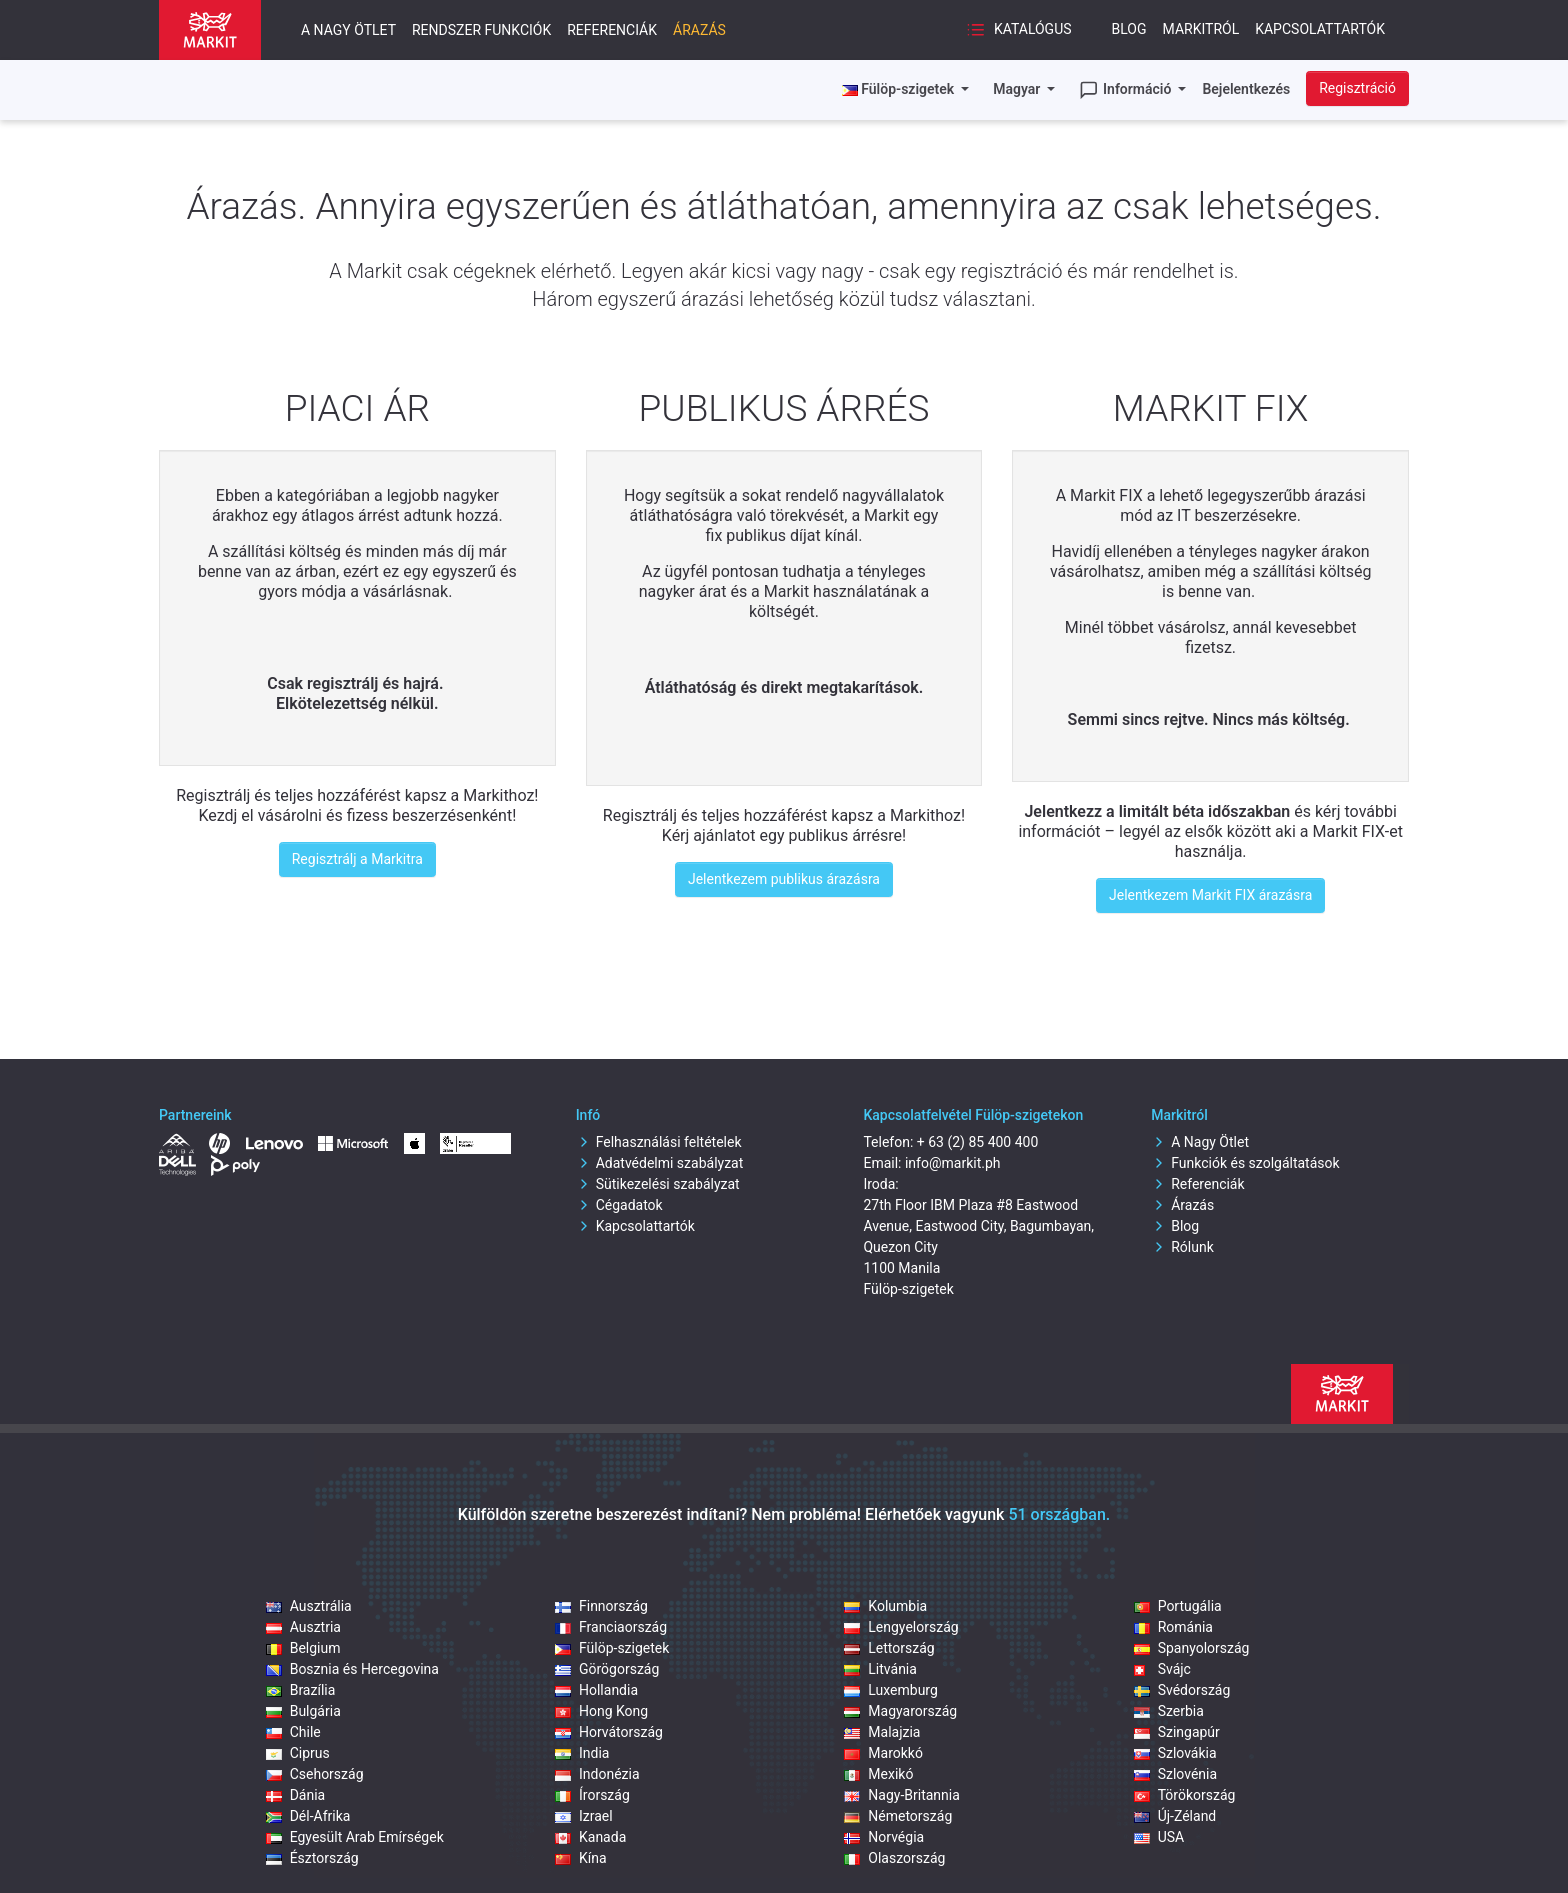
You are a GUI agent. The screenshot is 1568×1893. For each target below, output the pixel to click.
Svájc (1162, 1669)
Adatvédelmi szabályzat (660, 1163)
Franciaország (611, 1627)
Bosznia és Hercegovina (352, 1669)
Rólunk (1182, 1247)
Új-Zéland (1175, 1816)
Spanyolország (1192, 1648)
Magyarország (900, 1711)
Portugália (1178, 1606)
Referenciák (612, 30)
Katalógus (1018, 30)
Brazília (301, 1690)
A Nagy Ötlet (1200, 1142)
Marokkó (883, 1753)
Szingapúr (1177, 1732)
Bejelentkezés (1246, 89)
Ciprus (298, 1753)
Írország (592, 1795)
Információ (1126, 90)
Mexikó (878, 1774)
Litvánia (880, 1669)
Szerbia (1169, 1711)
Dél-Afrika (308, 1816)
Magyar (1018, 89)
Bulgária (303, 1711)
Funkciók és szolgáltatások (1245, 1163)
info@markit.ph (953, 1163)
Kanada (590, 1837)
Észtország (312, 1858)
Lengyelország (901, 1627)
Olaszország (894, 1858)
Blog (1129, 29)
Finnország (601, 1606)
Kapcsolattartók (1320, 29)
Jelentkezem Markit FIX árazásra (1210, 895)
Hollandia (596, 1690)
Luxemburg (891, 1690)
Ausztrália (309, 1606)
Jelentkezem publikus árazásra (784, 879)
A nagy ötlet (348, 30)
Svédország (1182, 1690)
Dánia (296, 1795)
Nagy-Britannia (902, 1795)
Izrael (584, 1816)
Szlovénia (1175, 1774)
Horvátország (609, 1732)
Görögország (607, 1669)
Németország (898, 1816)
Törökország (1185, 1795)
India (582, 1753)
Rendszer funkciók (481, 30)
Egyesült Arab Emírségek (355, 1837)
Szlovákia (1175, 1753)
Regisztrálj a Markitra (357, 859)
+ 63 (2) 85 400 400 (978, 1142)
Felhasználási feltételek (659, 1142)
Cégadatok (619, 1205)
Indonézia (597, 1774)
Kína (581, 1858)
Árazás (699, 30)
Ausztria (303, 1627)
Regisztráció (1357, 88)
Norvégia (884, 1837)
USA (1159, 1837)
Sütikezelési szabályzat (658, 1184)
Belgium (303, 1648)
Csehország (315, 1774)
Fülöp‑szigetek (612, 1648)
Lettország (889, 1648)
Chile (293, 1732)
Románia (1173, 1627)
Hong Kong (601, 1711)
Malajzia (882, 1732)
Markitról (1201, 29)
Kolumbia (885, 1606)
